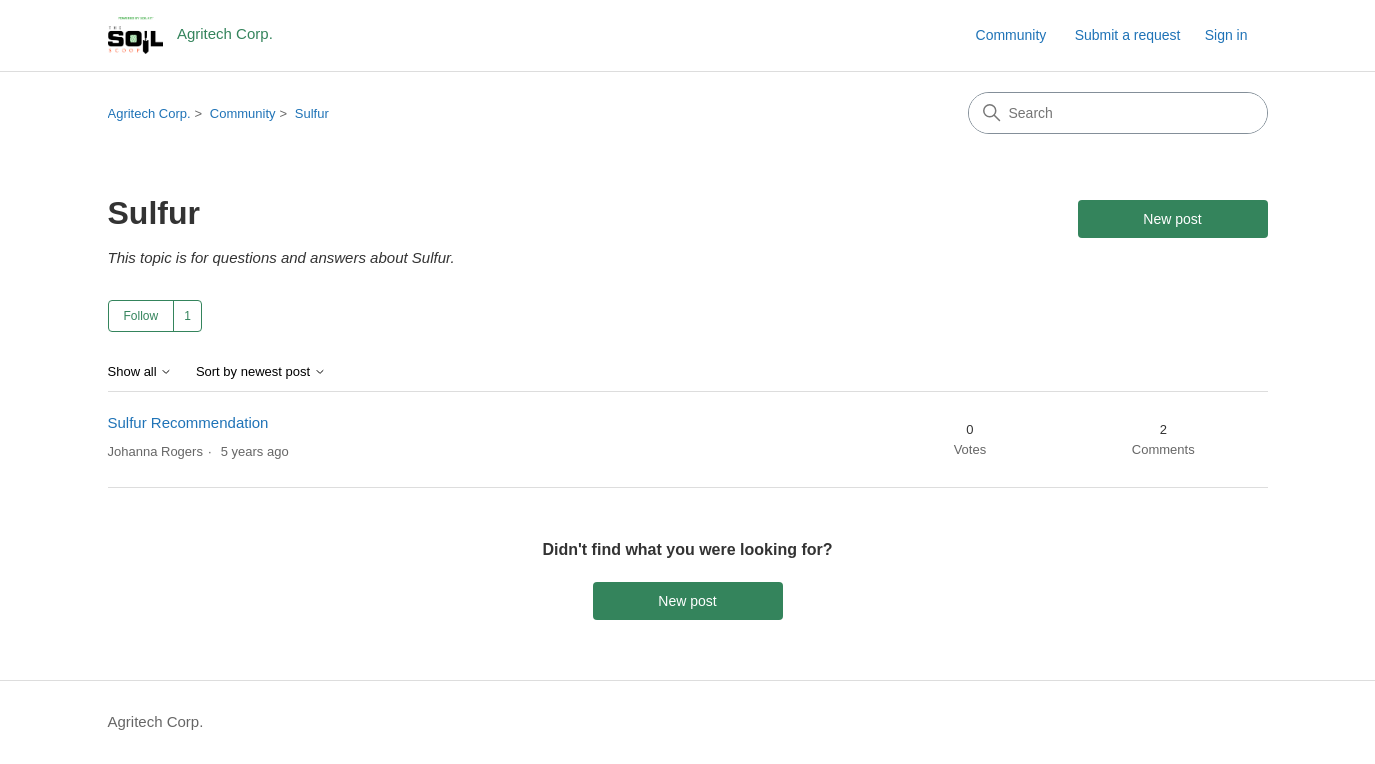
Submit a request (1128, 35)
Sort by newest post (261, 372)
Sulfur (312, 113)
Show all (140, 372)
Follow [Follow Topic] (141, 316)
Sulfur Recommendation (188, 422)
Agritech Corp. (149, 113)
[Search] (1118, 113)
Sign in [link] (1226, 35)
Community (1011, 35)
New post (1172, 219)
